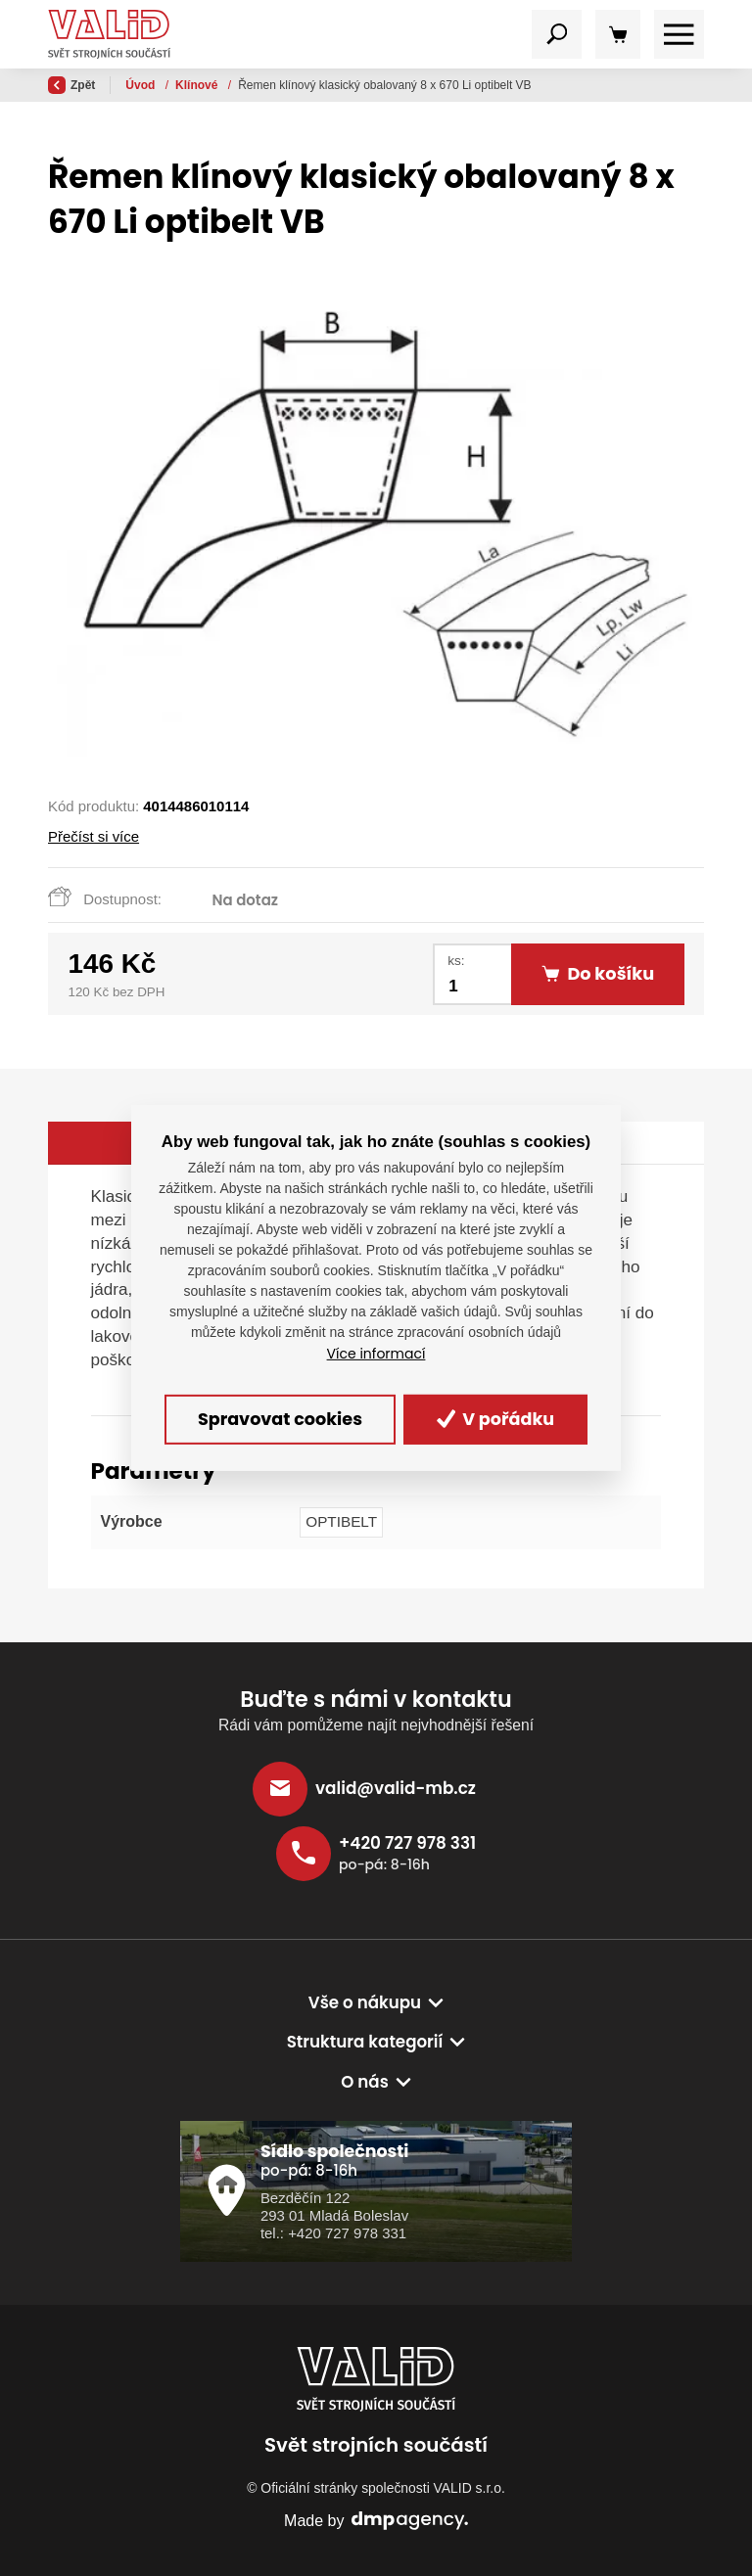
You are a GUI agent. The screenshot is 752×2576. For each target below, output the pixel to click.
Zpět (71, 85)
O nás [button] (365, 2081)
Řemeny (199, 85)
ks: (455, 960)
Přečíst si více (93, 836)
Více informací (376, 1353)
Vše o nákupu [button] (364, 2002)
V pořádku (496, 1419)
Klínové (264, 85)
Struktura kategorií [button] (365, 2041)
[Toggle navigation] (557, 35)
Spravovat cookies (280, 1419)
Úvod (141, 85)
